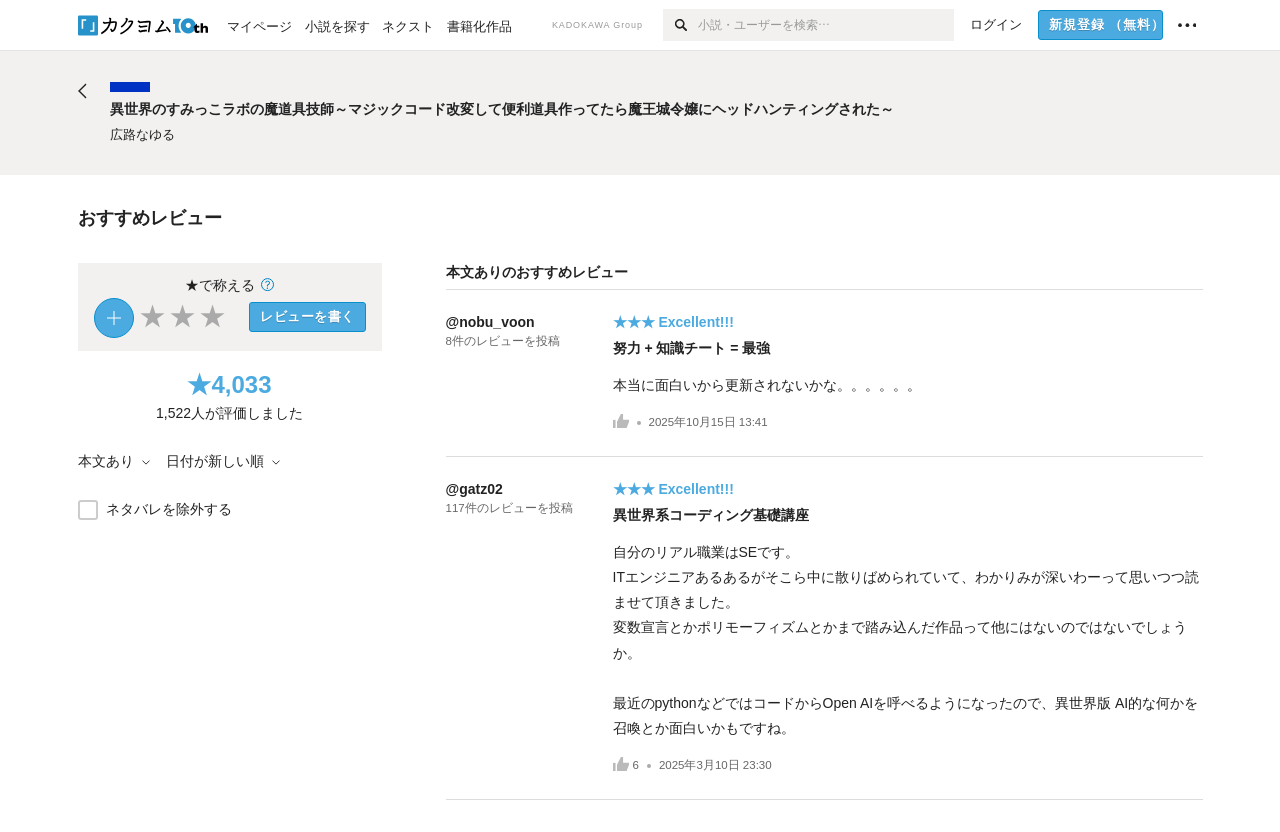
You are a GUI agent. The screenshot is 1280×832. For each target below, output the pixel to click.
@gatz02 (474, 489)
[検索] (680, 25)
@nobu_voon (490, 322)
